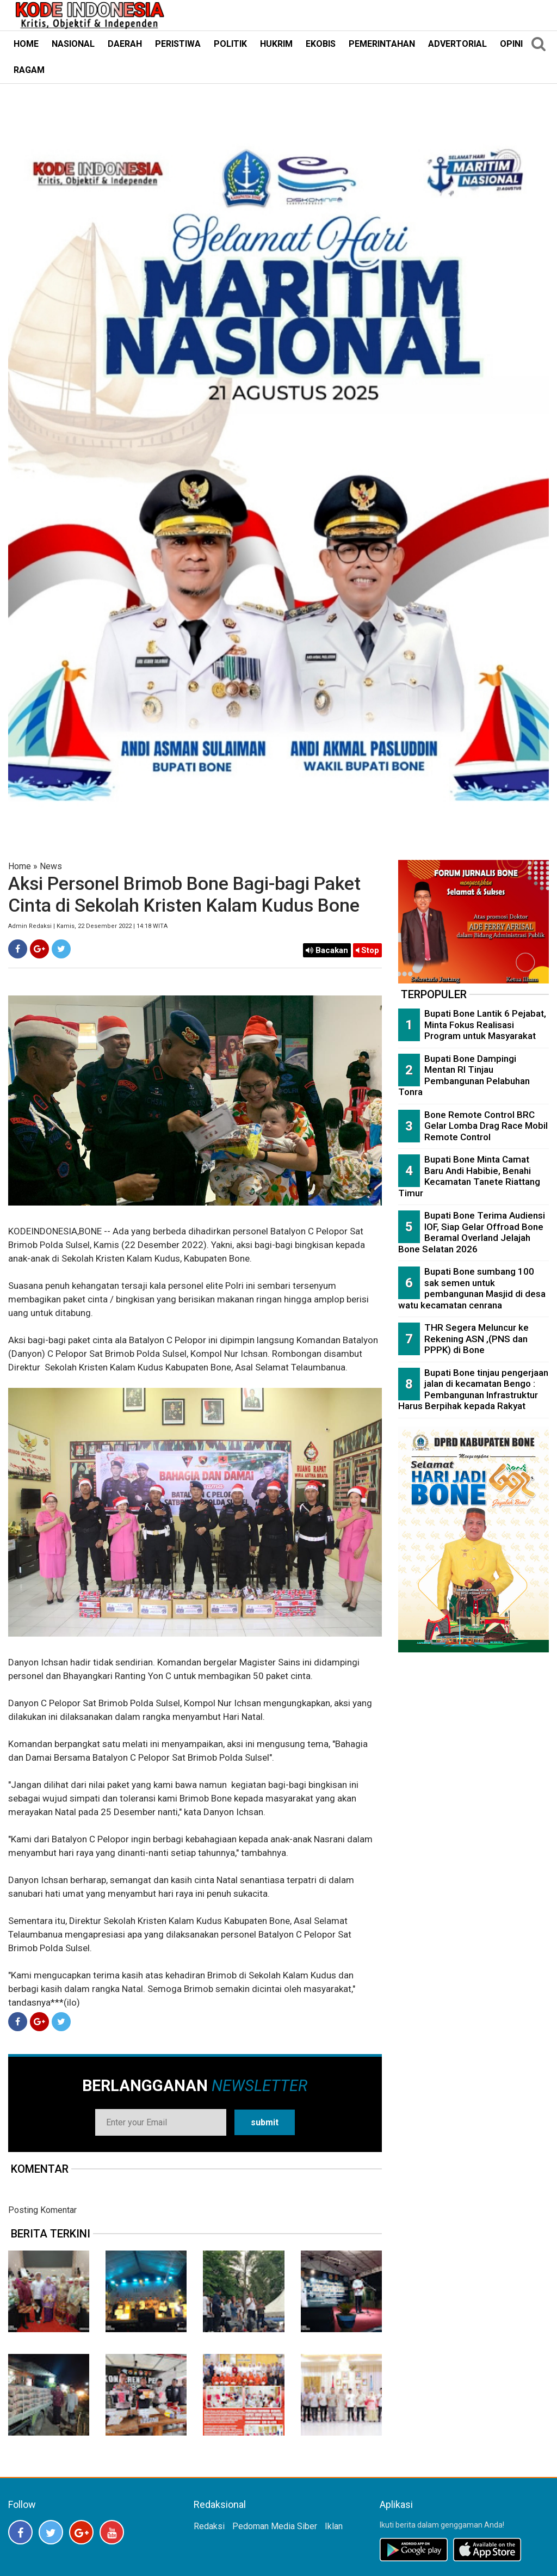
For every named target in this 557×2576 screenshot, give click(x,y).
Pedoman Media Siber (274, 2526)
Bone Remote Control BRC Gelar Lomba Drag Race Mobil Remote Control (486, 1125)
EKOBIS (321, 44)
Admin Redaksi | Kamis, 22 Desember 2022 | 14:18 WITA (88, 926)
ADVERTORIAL (457, 44)
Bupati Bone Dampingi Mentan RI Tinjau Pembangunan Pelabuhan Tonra (464, 1075)
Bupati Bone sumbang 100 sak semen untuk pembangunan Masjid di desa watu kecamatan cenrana (472, 1288)
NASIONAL (73, 44)
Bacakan (327, 950)
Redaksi (209, 2526)
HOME (26, 44)
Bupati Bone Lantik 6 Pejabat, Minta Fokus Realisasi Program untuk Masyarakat (485, 1024)
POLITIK (230, 44)
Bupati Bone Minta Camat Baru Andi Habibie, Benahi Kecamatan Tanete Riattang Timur (469, 1176)
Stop (367, 950)
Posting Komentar (42, 2210)
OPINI (511, 44)
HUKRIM (276, 44)
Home (19, 866)
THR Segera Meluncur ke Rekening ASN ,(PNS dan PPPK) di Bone (476, 1338)
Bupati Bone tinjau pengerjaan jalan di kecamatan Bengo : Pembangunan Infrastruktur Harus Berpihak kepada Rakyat (473, 1389)
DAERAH (125, 44)
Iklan (334, 2526)
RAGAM (29, 70)
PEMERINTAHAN (382, 44)
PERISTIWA (178, 44)
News (51, 866)
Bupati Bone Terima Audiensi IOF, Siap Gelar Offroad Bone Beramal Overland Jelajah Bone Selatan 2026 (471, 1232)
